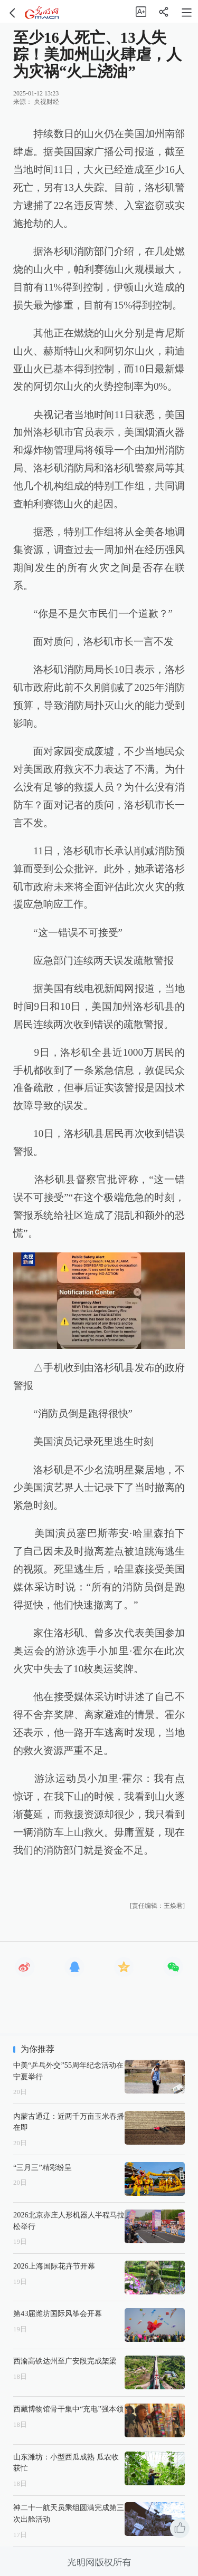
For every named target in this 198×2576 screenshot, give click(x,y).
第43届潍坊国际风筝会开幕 (57, 2313)
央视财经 (46, 101)
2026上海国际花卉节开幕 (54, 2266)
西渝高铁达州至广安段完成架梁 (65, 2361)
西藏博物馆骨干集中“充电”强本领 (68, 2409)
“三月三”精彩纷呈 (42, 2167)
